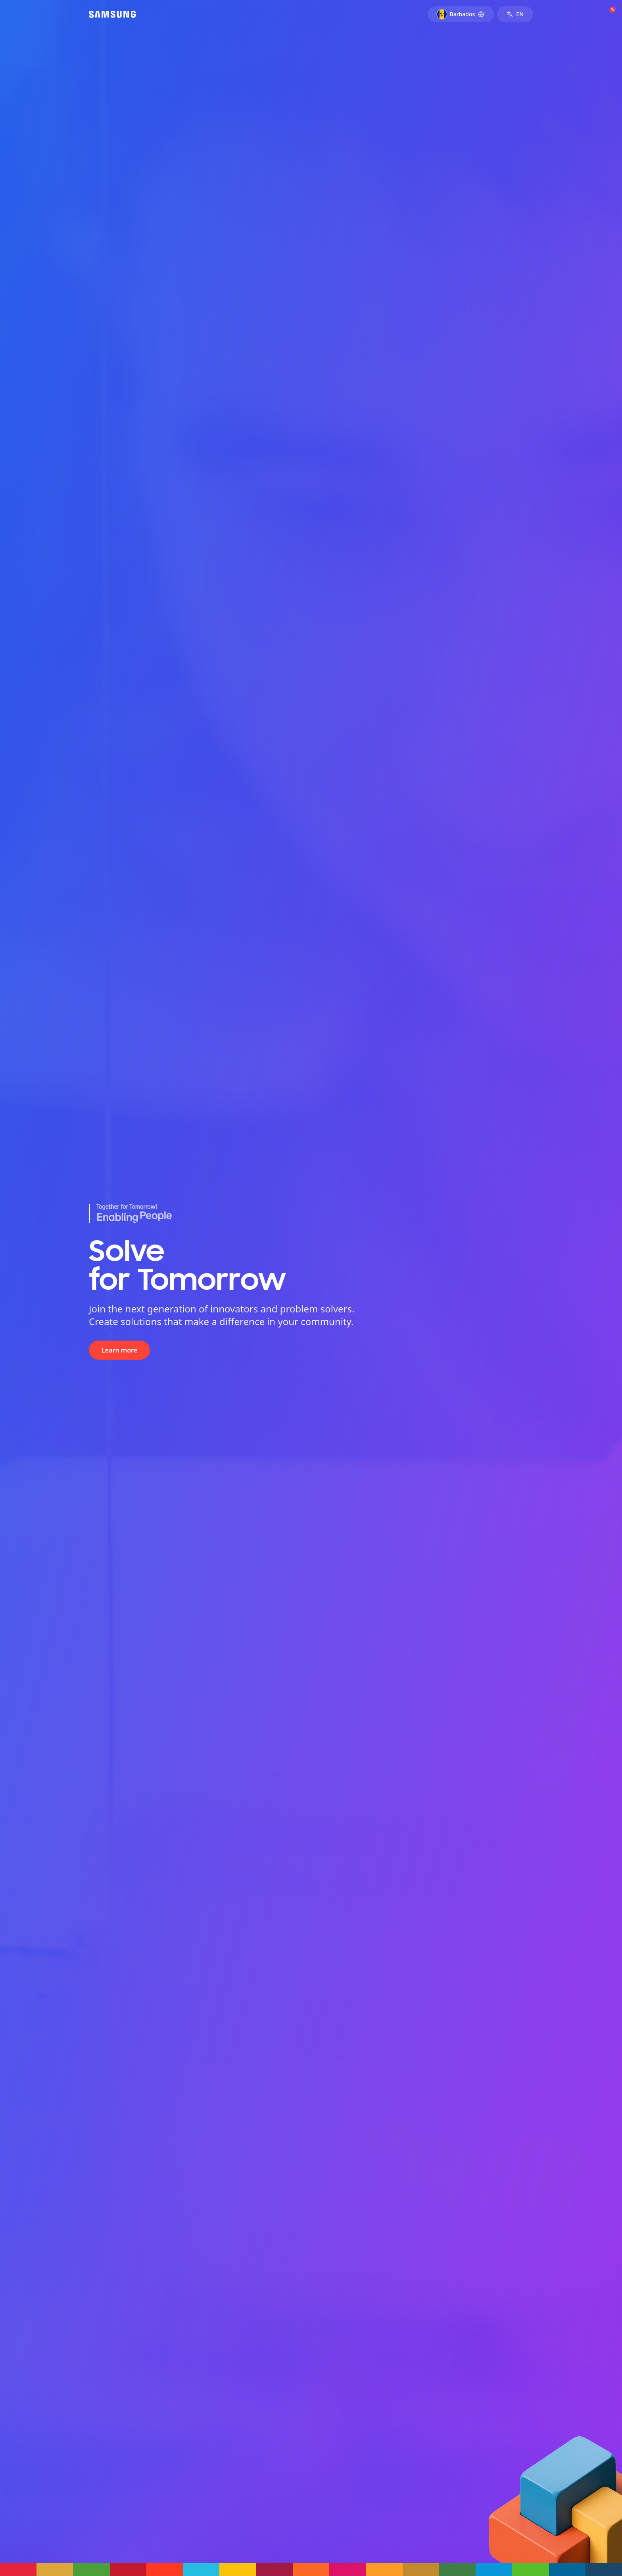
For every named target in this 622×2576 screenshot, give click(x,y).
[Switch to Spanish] (515, 14)
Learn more (119, 1350)
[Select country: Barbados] (461, 14)
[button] (18, 2569)
